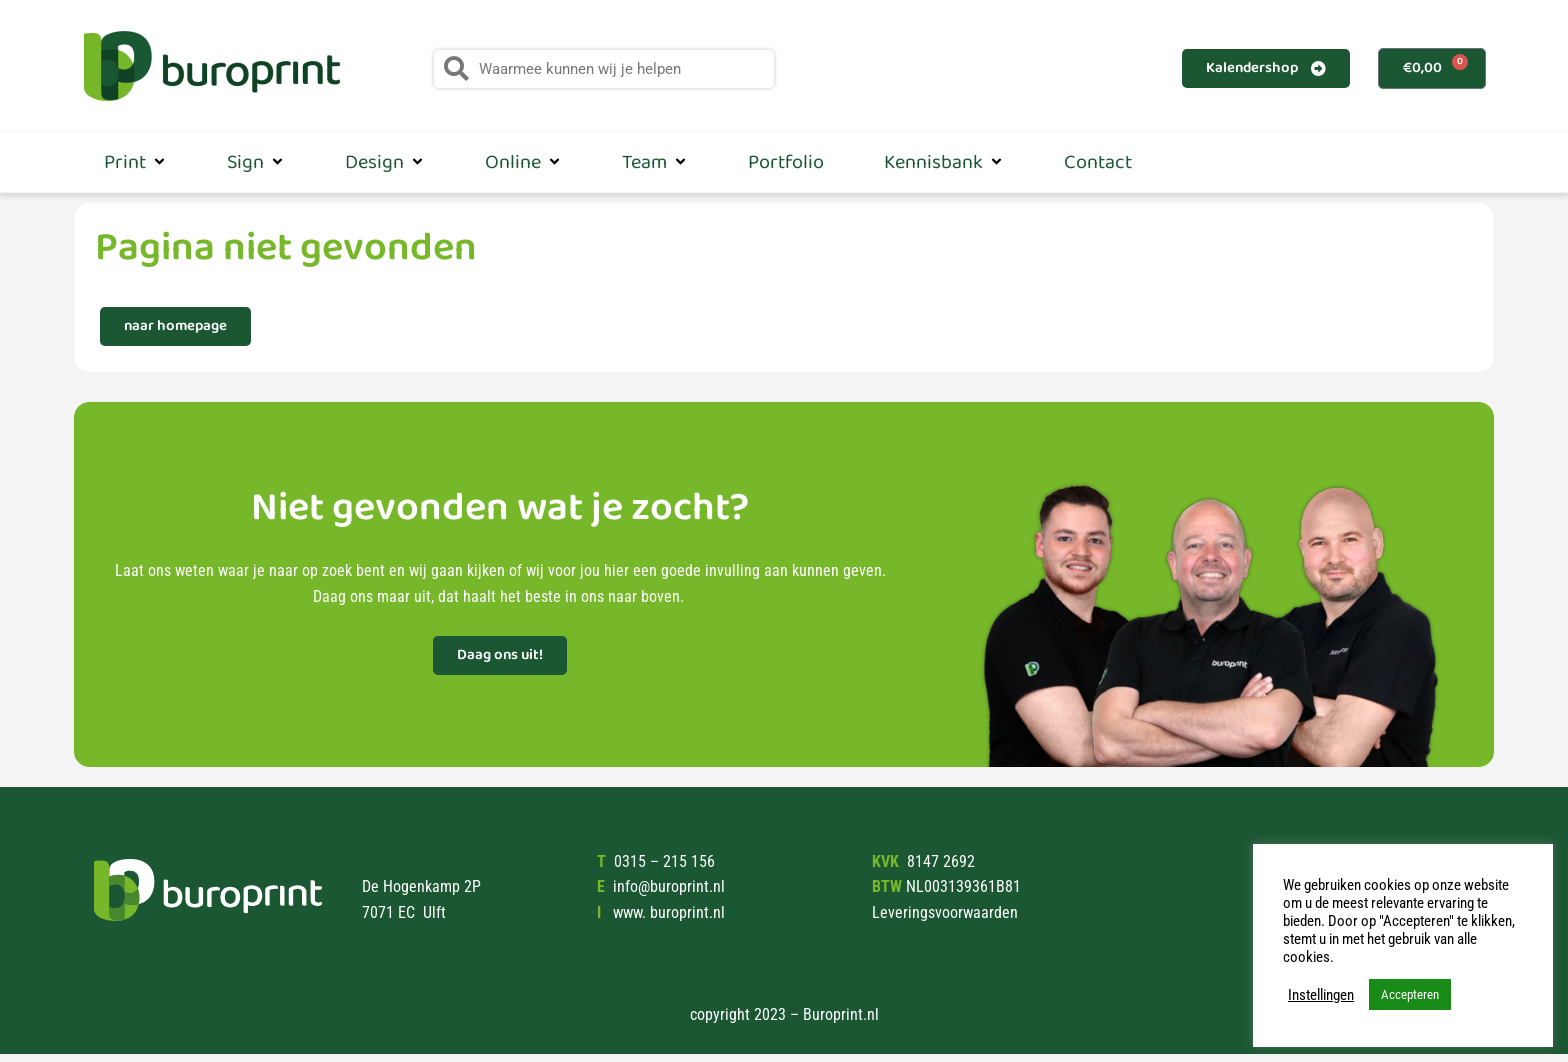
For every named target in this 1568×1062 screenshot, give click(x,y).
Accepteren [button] (1410, 994)
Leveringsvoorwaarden (945, 912)
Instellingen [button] (1321, 995)
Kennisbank (944, 162)
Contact (1098, 162)
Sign (256, 162)
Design (385, 162)
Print (135, 162)
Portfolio (786, 162)
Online (523, 162)
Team (655, 162)
